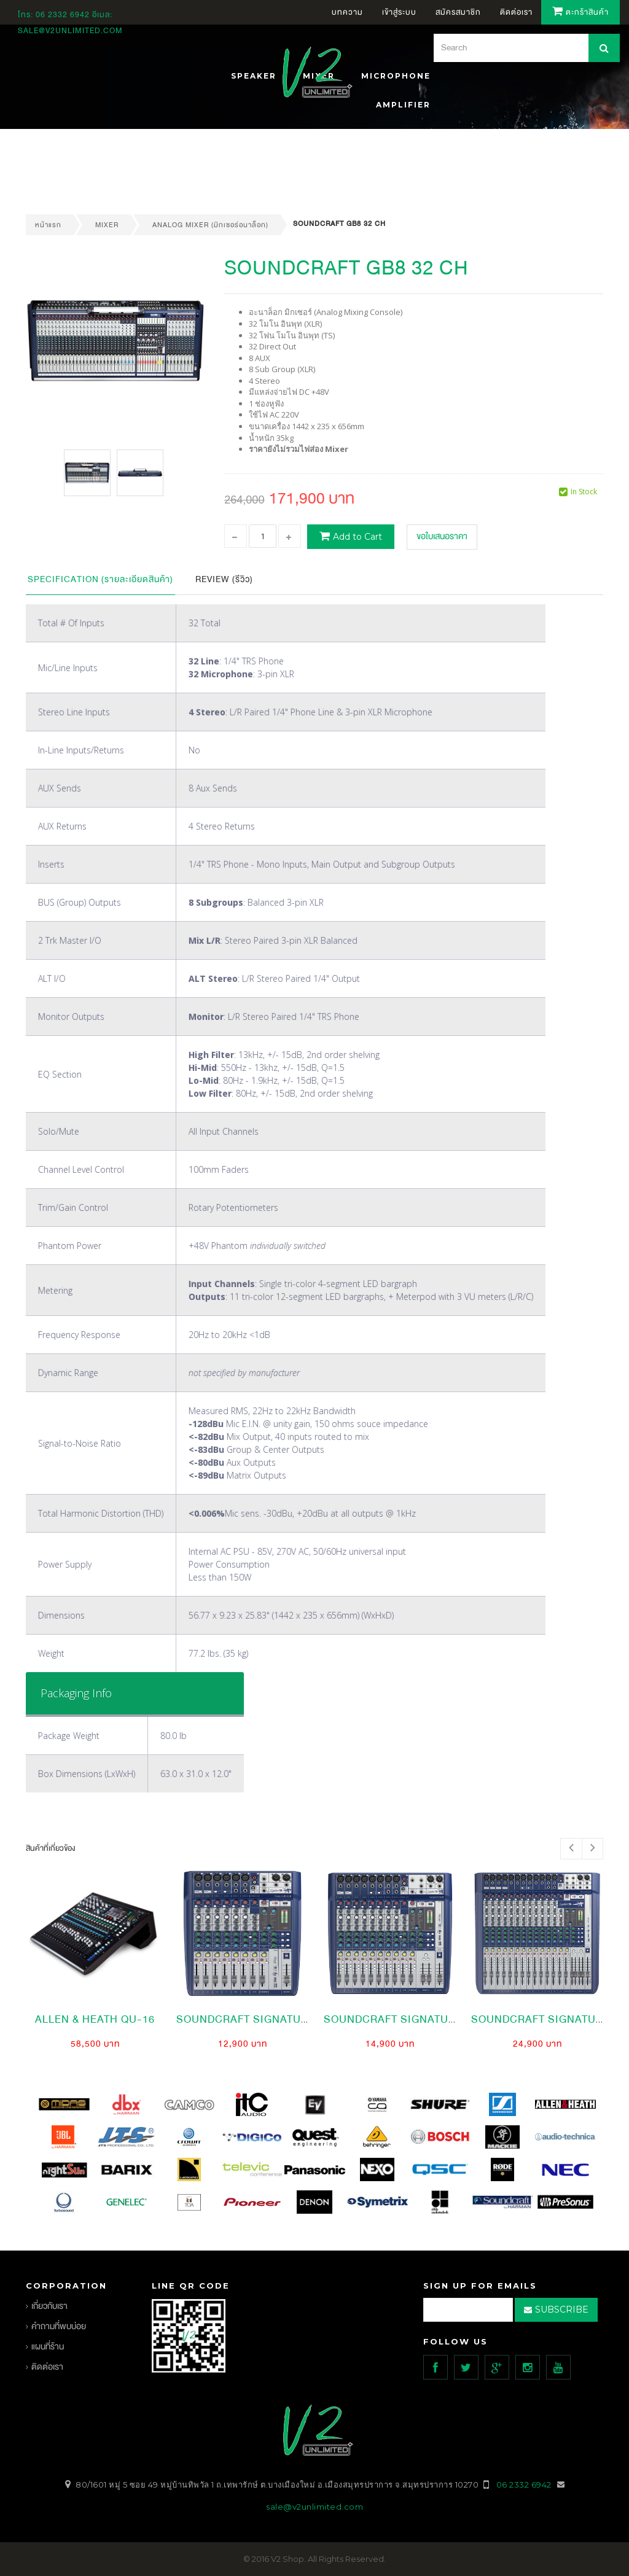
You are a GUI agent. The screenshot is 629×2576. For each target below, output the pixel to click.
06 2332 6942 (64, 14)
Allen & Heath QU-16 (95, 2019)
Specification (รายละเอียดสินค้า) (100, 579)
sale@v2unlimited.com (70, 30)
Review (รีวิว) (224, 579)
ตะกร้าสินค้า (580, 12)
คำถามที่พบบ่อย (58, 2326)
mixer (107, 225)
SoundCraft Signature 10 (253, 2019)
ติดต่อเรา (47, 2367)
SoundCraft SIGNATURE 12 (401, 2019)
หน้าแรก (48, 225)
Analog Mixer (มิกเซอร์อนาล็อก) (210, 225)
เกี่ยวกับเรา (49, 2306)
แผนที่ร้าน (47, 2346)
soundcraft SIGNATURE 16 (548, 2019)
